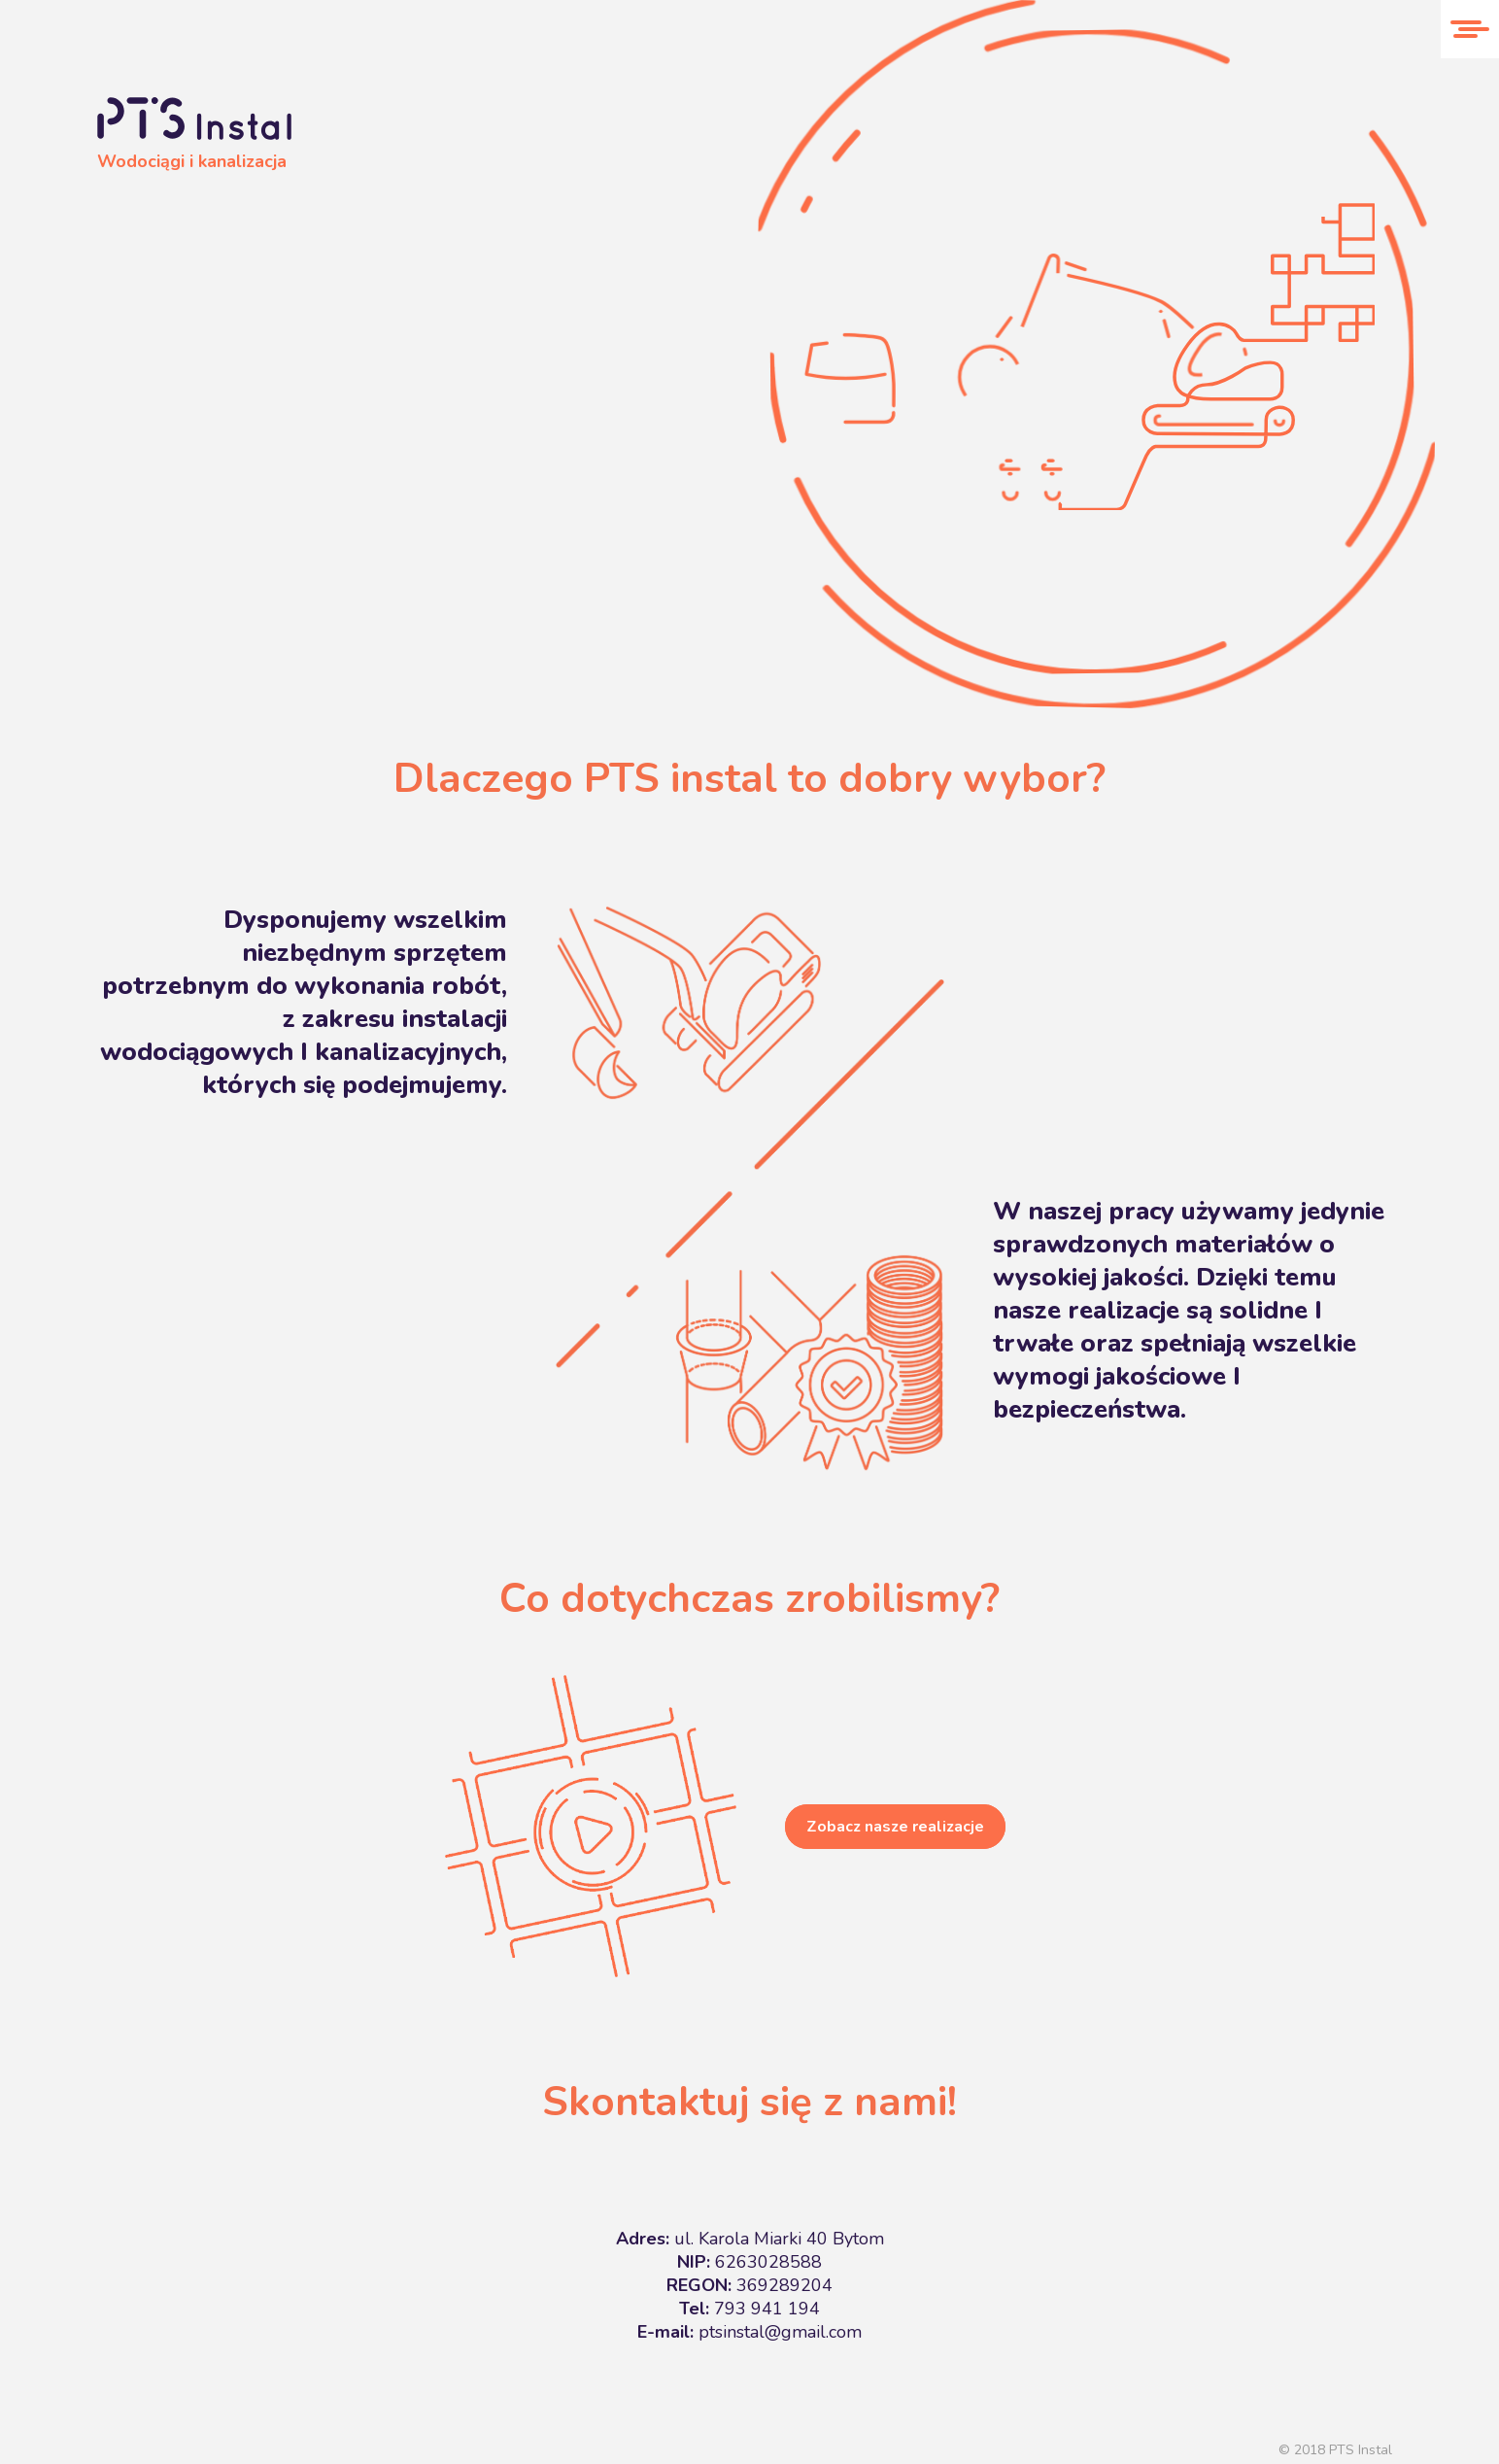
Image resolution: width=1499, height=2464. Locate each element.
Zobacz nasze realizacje (895, 1826)
